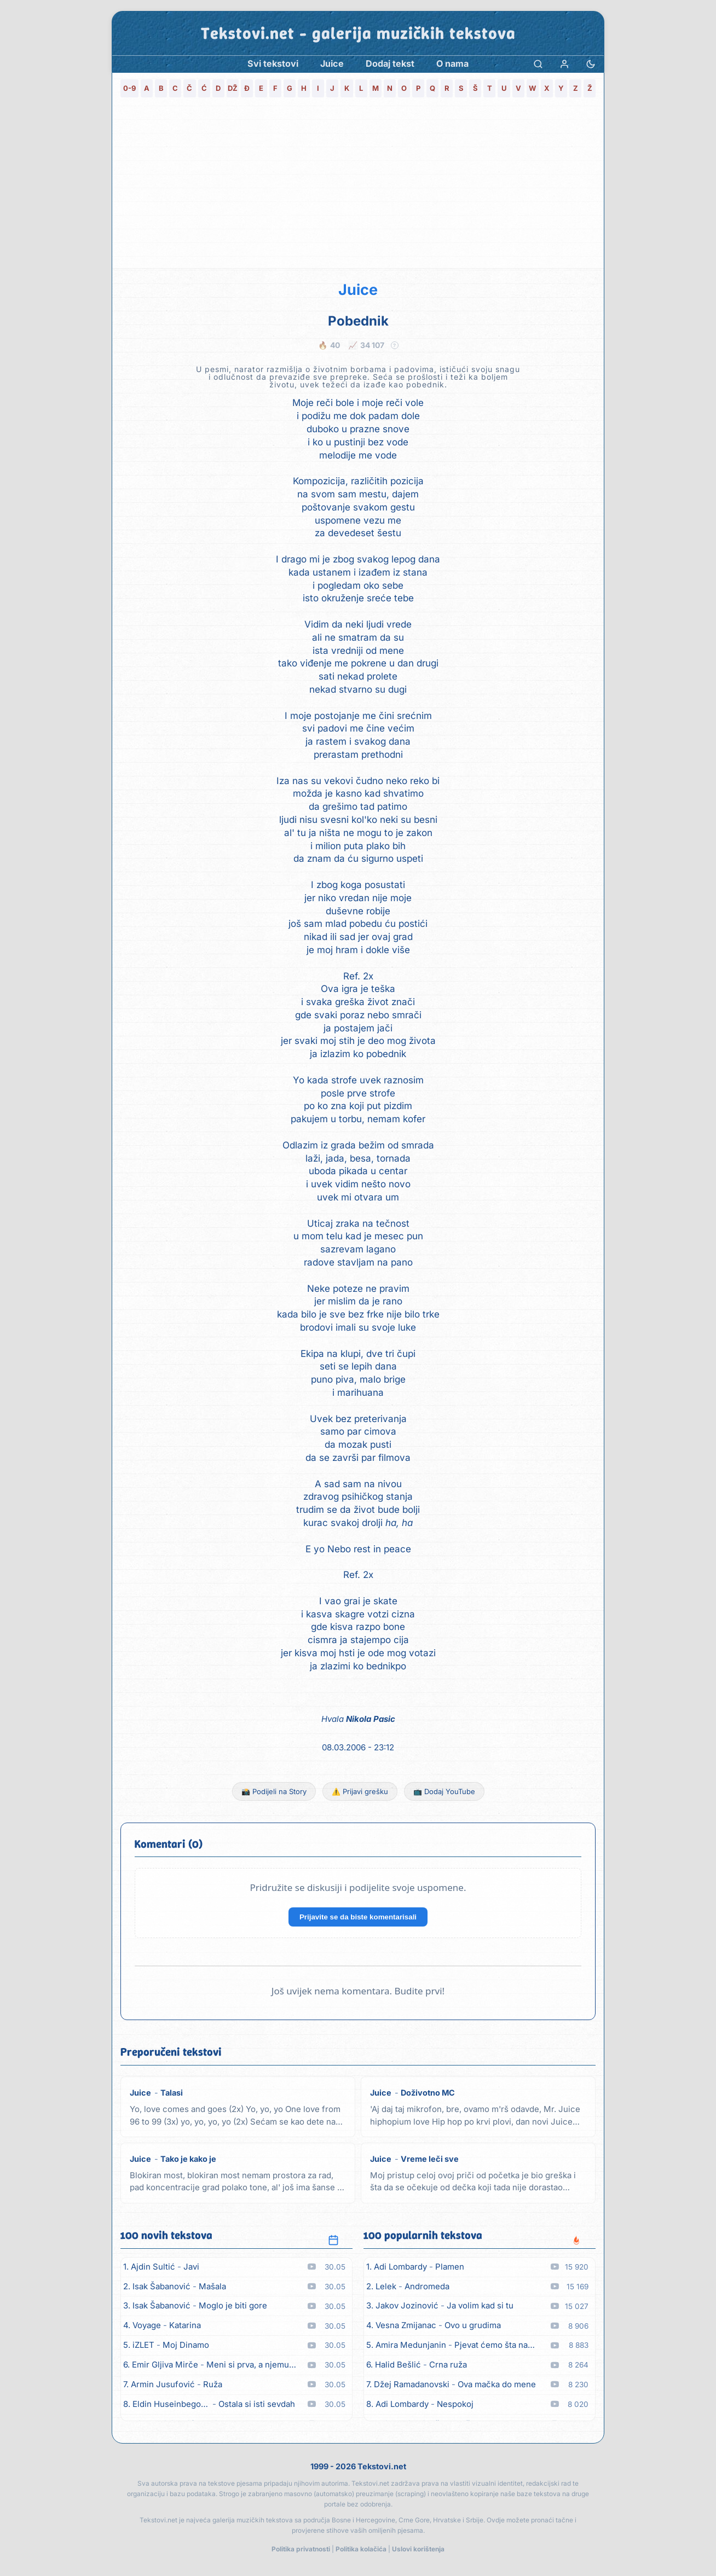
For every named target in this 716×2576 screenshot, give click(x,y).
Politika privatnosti (301, 2549)
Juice (358, 290)
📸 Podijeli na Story (274, 1791)
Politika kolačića (361, 2549)
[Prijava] (564, 64)
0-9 (129, 88)
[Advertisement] (358, 186)
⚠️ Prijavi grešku (360, 1791)
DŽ (233, 88)
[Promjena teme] (591, 64)
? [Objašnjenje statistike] (394, 345)
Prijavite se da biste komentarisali (358, 1917)
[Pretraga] (538, 64)
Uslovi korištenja (418, 2549)
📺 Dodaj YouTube (444, 1791)
